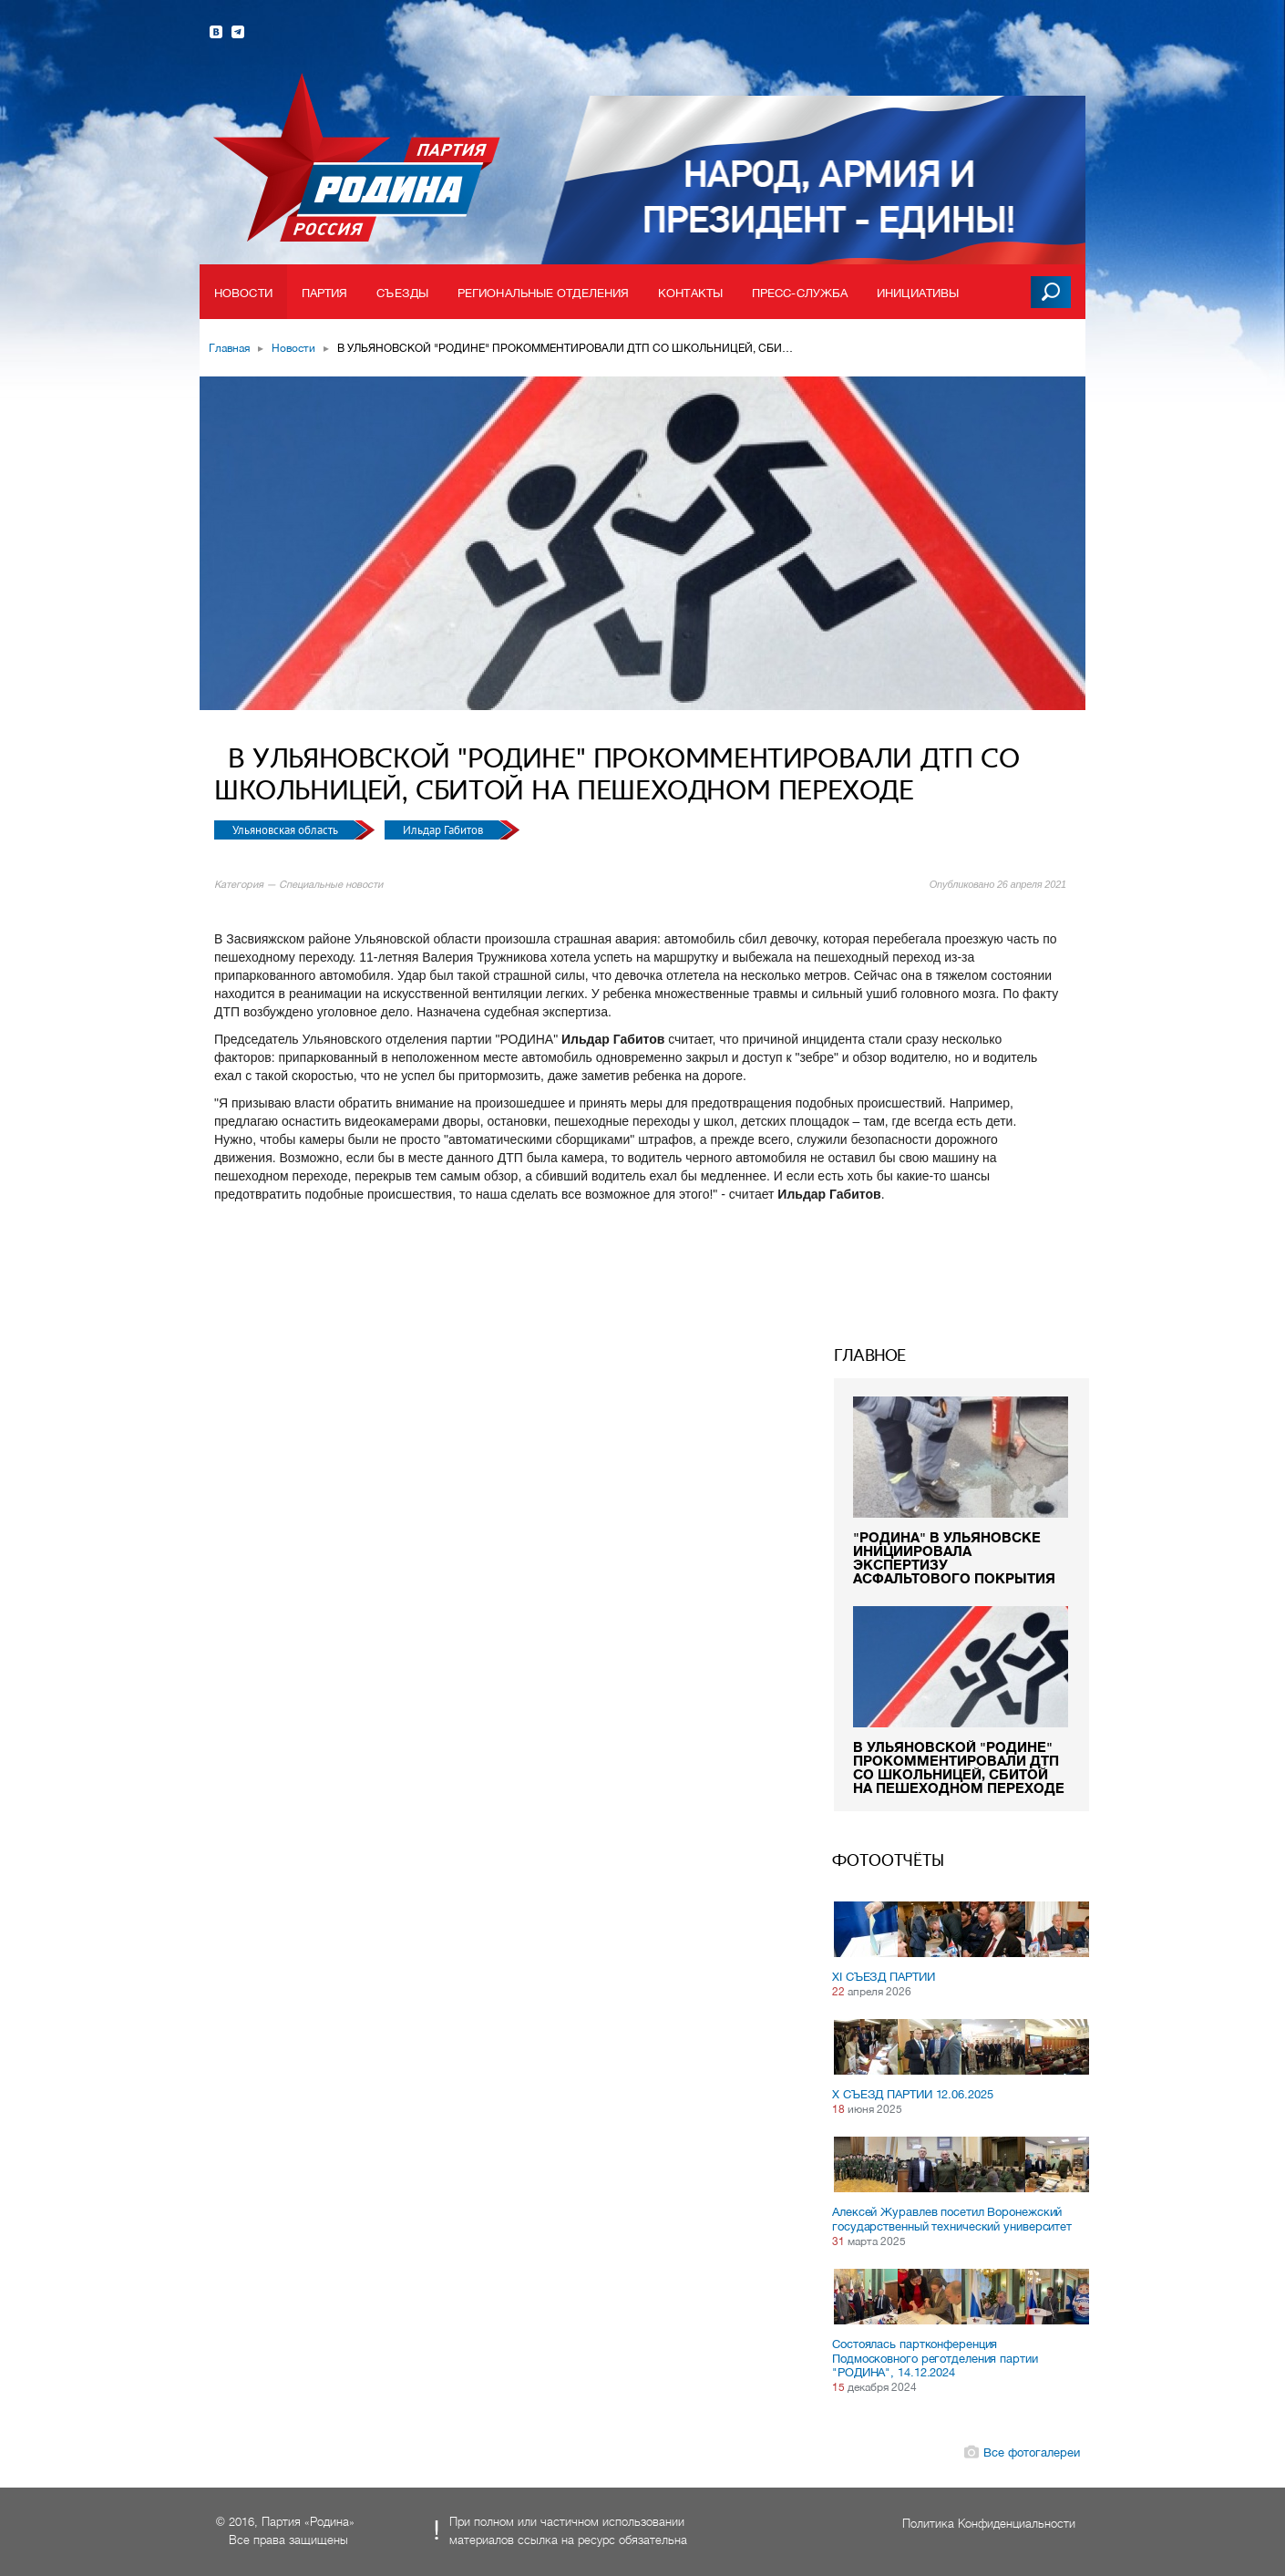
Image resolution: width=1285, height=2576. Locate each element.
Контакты (690, 293)
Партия (325, 293)
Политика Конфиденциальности (988, 2523)
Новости (243, 293)
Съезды (402, 293)
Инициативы (918, 293)
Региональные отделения (543, 293)
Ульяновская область (286, 830)
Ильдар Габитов (444, 830)
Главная (229, 348)
